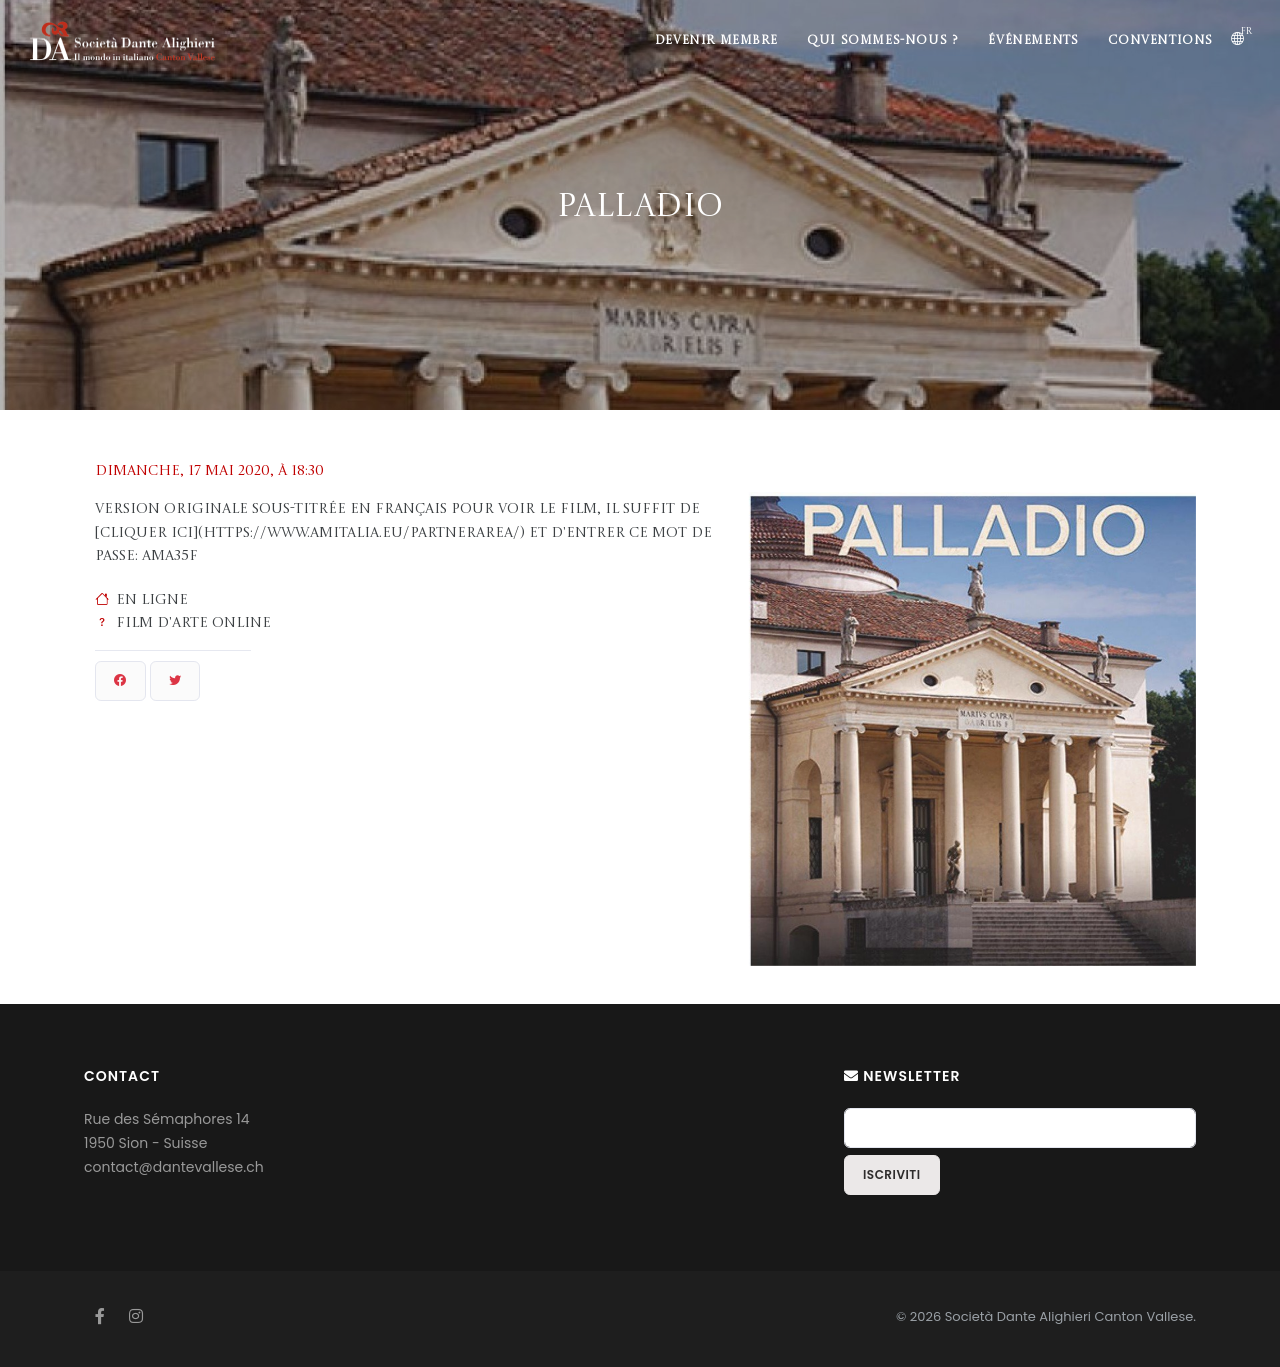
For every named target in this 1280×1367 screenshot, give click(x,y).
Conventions (1160, 41)
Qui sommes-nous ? (882, 41)
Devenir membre (716, 41)
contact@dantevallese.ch (174, 1167)
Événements (1033, 41)
